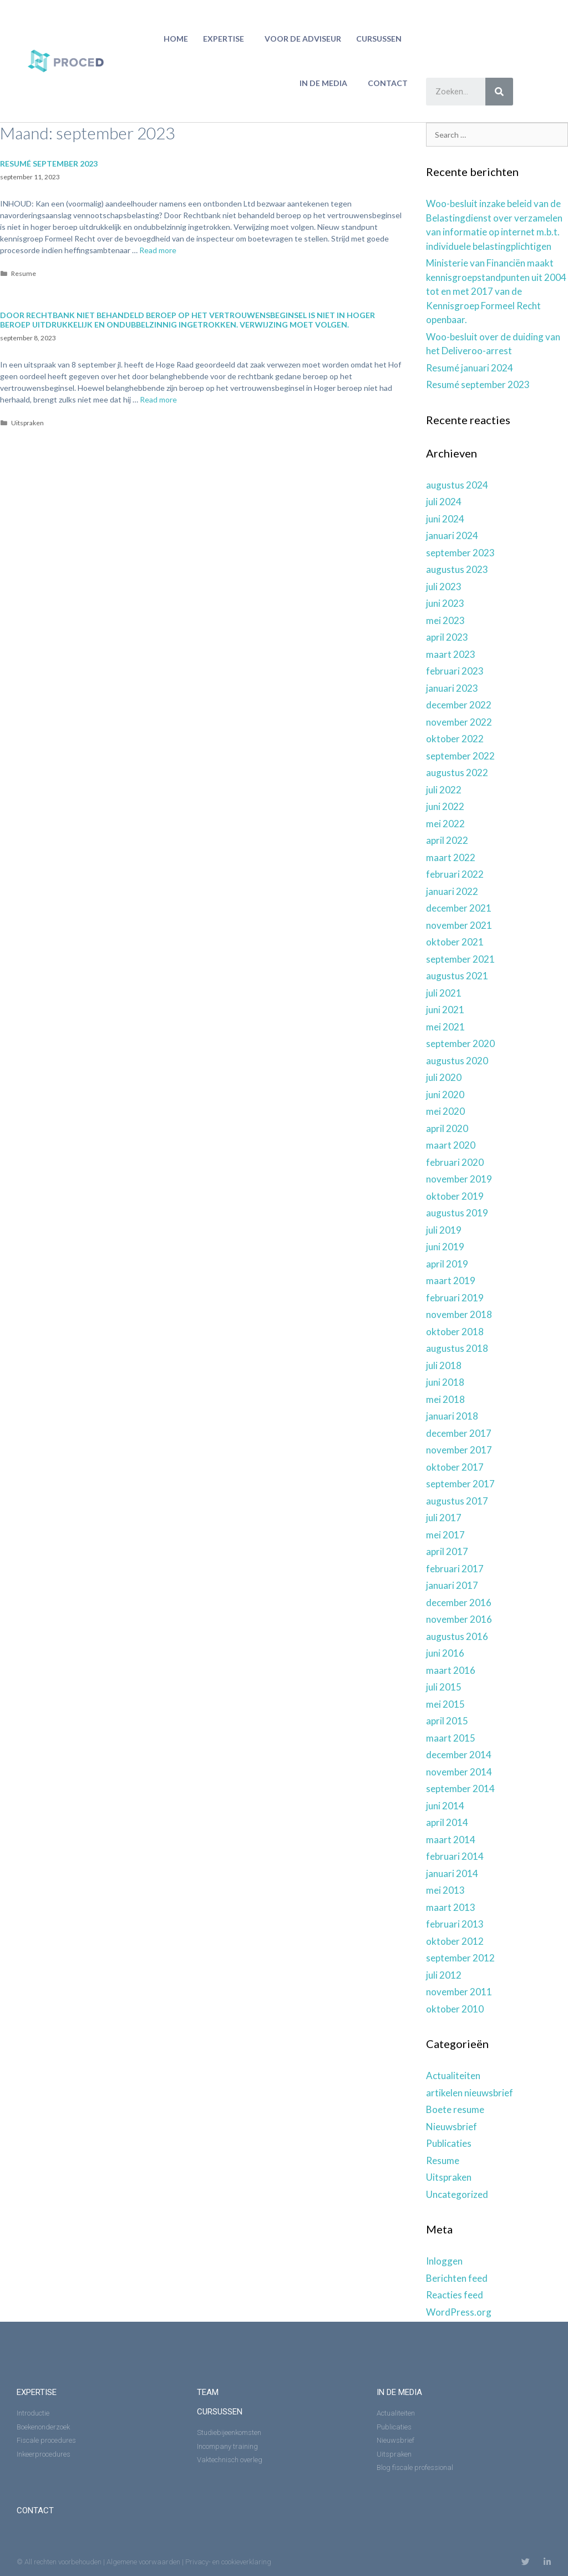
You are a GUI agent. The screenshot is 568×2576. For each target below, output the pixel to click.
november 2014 (459, 1772)
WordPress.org (458, 2312)
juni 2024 (445, 519)
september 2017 (460, 1484)
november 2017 (459, 1450)
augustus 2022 (457, 772)
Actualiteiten (453, 2075)
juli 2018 (444, 1365)
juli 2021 (444, 993)
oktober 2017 (455, 1467)
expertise (37, 2392)
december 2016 (458, 1602)
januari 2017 (452, 1585)
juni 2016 (445, 1653)
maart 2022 (450, 857)
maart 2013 (450, 1907)
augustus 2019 (457, 1213)
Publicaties (448, 2143)
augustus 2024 (457, 485)
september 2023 (460, 553)
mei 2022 (445, 823)
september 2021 (460, 959)
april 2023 (447, 637)
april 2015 (447, 1721)
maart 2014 (450, 1839)
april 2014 (447, 1822)
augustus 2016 (457, 1636)
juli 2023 (444, 586)
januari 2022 (452, 891)
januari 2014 (452, 1873)
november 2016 (459, 1619)
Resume (23, 273)
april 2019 (447, 1264)
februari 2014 (455, 1856)
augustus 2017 (457, 1501)
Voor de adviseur (303, 38)
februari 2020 (455, 1162)
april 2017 (447, 1551)
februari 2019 (455, 1298)
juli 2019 (444, 1230)
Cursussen (381, 38)
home (176, 38)
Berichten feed (457, 2278)
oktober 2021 (455, 942)
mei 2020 (445, 1111)
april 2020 (447, 1128)
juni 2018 (445, 1382)
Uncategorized (457, 2194)
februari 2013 (455, 1924)
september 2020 (460, 1043)
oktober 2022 (455, 738)
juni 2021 (445, 1009)
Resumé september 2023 (49, 163)
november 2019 (459, 1179)
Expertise (226, 38)
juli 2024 (444, 501)
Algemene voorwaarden (143, 2562)
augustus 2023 (457, 569)
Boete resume (455, 2109)
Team (208, 2392)
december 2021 (458, 908)
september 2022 (460, 756)
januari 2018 (452, 1416)
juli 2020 (444, 1077)
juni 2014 (445, 1806)
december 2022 (458, 705)
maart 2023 (450, 654)
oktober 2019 (455, 1196)
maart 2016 (450, 1670)
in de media (326, 83)
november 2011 (459, 1992)
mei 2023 (445, 620)
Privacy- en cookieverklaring (228, 2562)
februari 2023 (455, 671)
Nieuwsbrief (451, 2126)
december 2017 (458, 1433)
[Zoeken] (499, 91)
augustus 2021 (457, 976)
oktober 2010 (455, 2009)
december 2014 (458, 1754)
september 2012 (460, 1958)
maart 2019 (450, 1280)
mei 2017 (445, 1535)
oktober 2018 (455, 1331)
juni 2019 (445, 1246)
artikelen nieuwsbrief (469, 2093)
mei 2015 (445, 1704)
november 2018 (459, 1314)
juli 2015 (444, 1687)
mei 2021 (445, 1027)
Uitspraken (27, 423)
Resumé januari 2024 (469, 368)
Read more (157, 250)
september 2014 (460, 1788)
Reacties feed (454, 2295)
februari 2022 (455, 874)
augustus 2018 (457, 1348)
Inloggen (444, 2261)
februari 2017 (455, 1568)
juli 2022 (444, 790)
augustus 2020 (457, 1060)
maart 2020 (450, 1145)
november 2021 (459, 925)
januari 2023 (452, 688)
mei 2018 (445, 1399)
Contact (388, 83)
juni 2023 (445, 603)
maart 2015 (450, 1738)
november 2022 (459, 722)
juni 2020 (445, 1094)
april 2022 (447, 840)
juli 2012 (444, 1975)
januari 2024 (452, 535)
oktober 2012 (455, 1941)
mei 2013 (445, 1890)
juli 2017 (444, 1517)
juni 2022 (445, 806)
